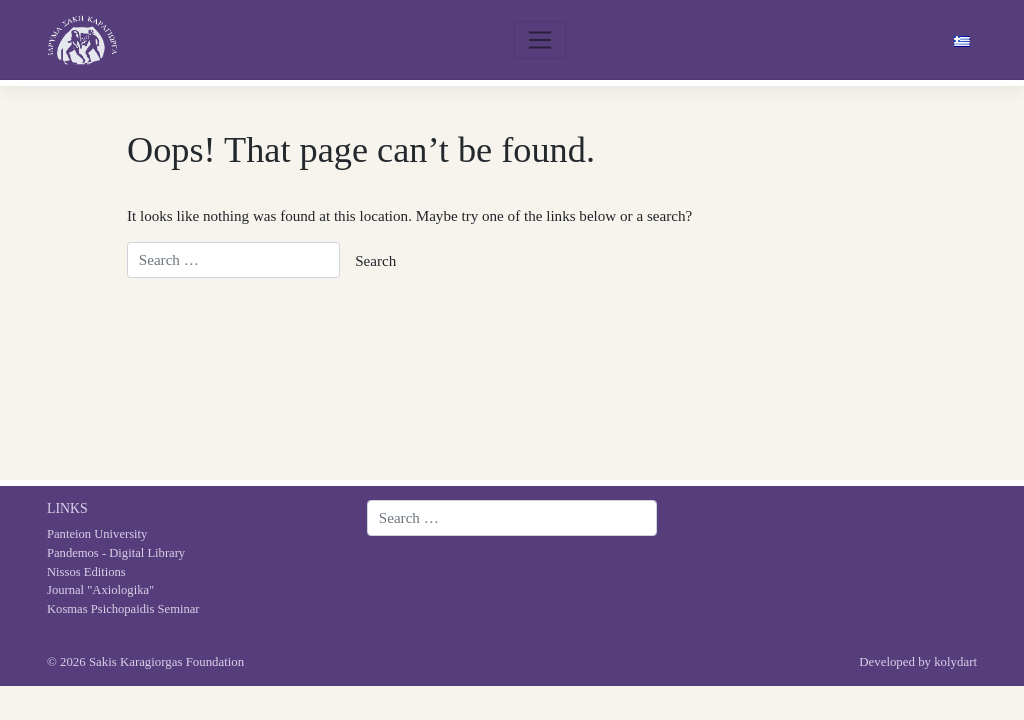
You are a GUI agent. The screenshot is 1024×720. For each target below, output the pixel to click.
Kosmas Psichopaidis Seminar (123, 609)
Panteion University (97, 534)
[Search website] (512, 517)
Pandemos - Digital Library (116, 553)
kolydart (955, 662)
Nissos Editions (86, 572)
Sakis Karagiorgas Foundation (166, 662)
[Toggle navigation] (540, 40)
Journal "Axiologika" (100, 590)
